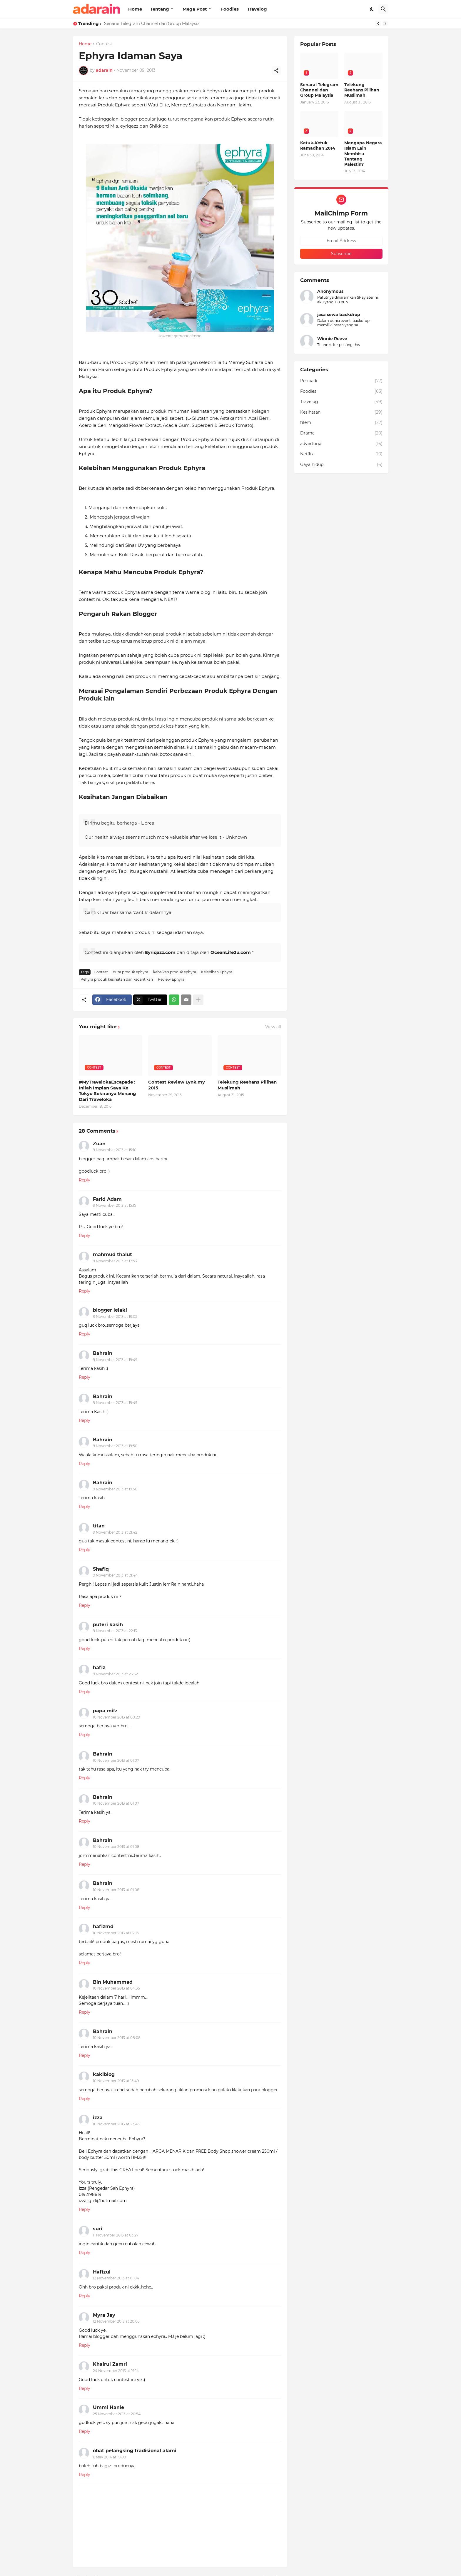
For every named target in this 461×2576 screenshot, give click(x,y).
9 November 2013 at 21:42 (115, 1532)
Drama (341, 433)
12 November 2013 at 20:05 (116, 2321)
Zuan (99, 1143)
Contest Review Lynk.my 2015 (176, 1085)
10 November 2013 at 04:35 (116, 1988)
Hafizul (102, 2272)
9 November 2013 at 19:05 (115, 1316)
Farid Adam (107, 1199)
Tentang (159, 9)
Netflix (341, 454)
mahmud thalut (112, 1254)
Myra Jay (104, 2315)
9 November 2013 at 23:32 (115, 1674)
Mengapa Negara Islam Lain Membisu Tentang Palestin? (363, 153)
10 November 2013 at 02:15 (116, 1933)
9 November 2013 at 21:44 (115, 1575)
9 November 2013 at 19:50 (115, 1446)
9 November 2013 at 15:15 (114, 1205)
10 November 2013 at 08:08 (117, 2037)
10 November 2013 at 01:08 (116, 1846)
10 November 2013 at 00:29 (116, 1717)
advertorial (341, 444)
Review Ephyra (171, 979)
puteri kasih (108, 1624)
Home (135, 9)
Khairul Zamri (110, 2364)
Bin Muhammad (113, 1982)
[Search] (383, 9)
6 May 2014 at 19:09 (109, 2457)
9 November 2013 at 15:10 (114, 1150)
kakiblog (104, 2074)
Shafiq (101, 1569)
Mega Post (195, 9)
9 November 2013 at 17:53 (115, 1261)
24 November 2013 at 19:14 (116, 2370)
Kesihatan (341, 412)
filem (341, 423)
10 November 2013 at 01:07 (116, 1760)
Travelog (257, 9)
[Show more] (198, 999)
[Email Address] (341, 241)
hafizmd (103, 1926)
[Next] (385, 23)
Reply (84, 1180)
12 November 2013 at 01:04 (116, 2278)
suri (97, 2228)
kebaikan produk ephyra (174, 972)
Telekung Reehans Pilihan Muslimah (247, 1085)
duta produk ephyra (130, 972)
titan (99, 1526)
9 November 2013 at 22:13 (115, 1631)
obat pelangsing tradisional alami (134, 2450)
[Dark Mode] (372, 9)
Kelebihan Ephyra (216, 972)
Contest (104, 44)
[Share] (276, 70)
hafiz (99, 1667)
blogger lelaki (110, 1310)
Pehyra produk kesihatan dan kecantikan (117, 979)
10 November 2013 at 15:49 (116, 2081)
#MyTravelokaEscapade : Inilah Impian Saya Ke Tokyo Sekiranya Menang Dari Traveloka (107, 1090)
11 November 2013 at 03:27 (115, 2235)
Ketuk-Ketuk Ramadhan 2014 (317, 145)
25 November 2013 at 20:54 (117, 2414)
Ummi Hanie (108, 2407)
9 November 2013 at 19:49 (115, 1360)
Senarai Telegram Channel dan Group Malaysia (152, 23)
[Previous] (378, 23)
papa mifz (105, 1711)
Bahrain (102, 1353)
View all (273, 1027)
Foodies (230, 9)
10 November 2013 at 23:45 (116, 2124)
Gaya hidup (341, 465)
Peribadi (341, 381)
